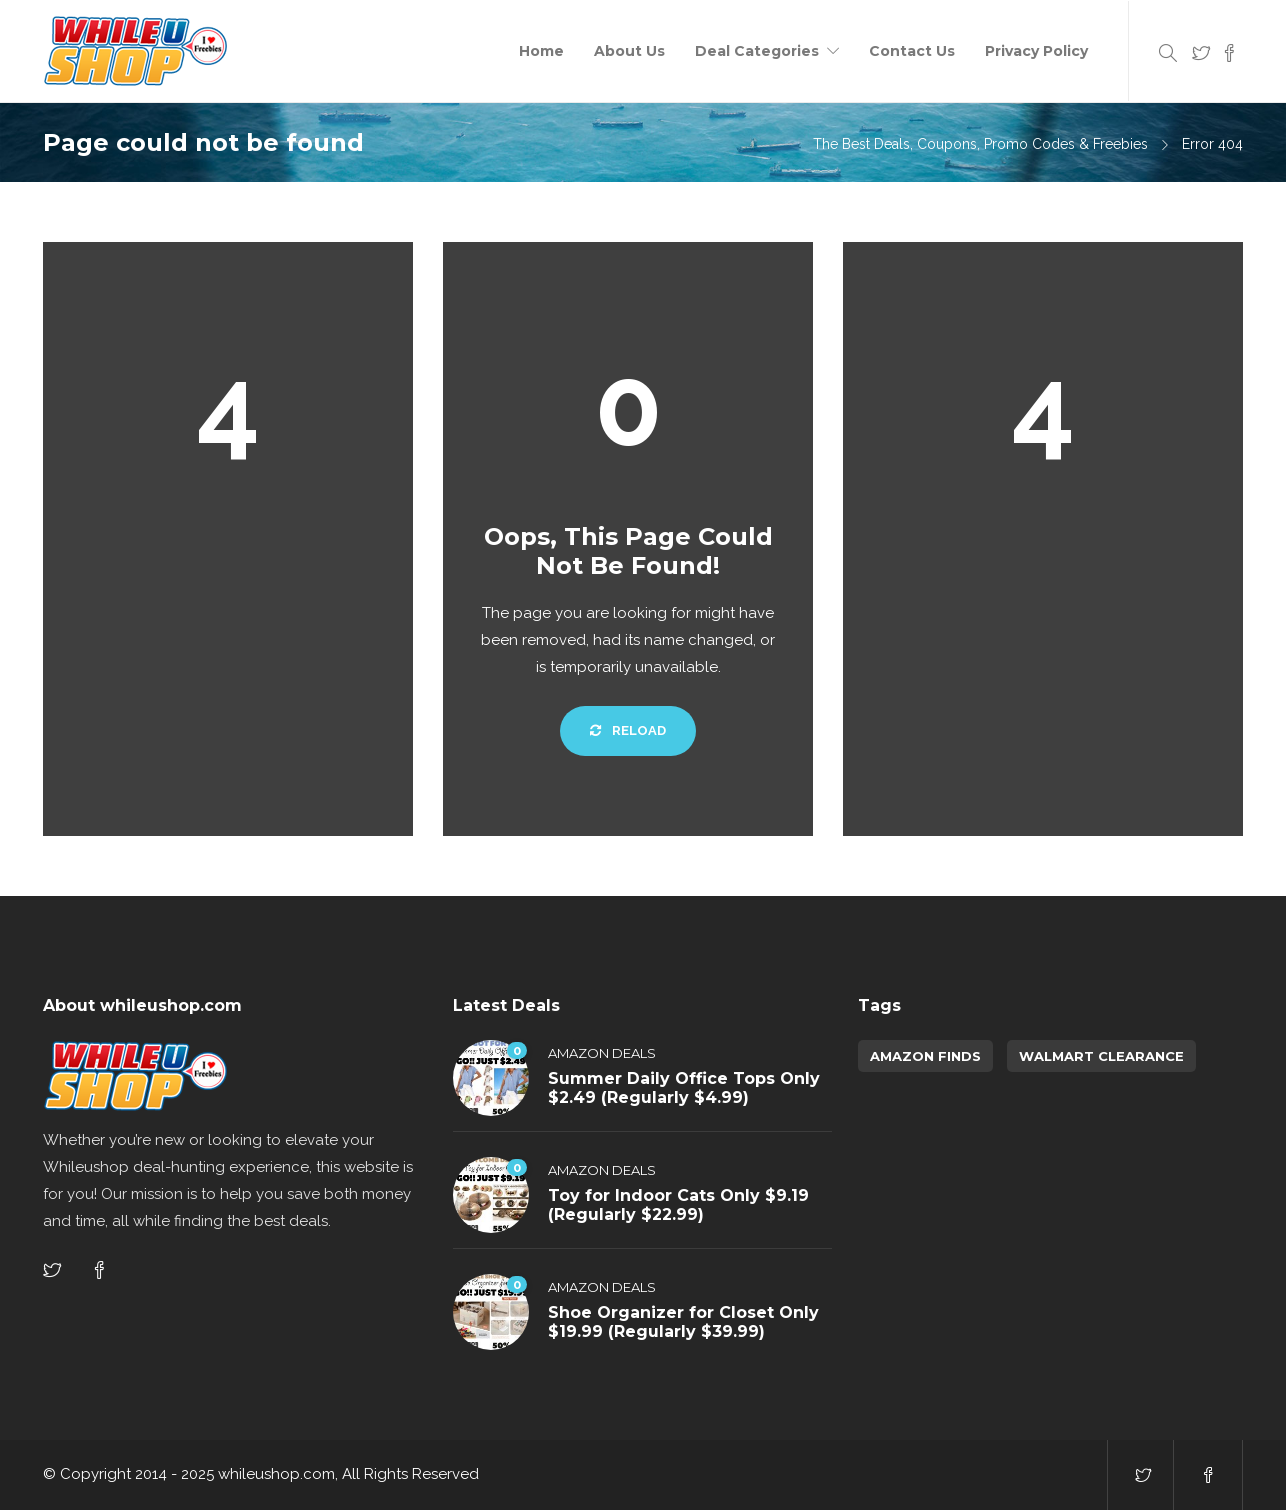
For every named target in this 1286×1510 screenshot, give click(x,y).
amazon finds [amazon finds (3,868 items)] (925, 1056)
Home (541, 51)
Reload (628, 730)
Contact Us (912, 51)
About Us (629, 51)
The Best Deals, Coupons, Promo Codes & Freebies (980, 144)
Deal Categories (757, 51)
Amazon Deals (602, 1053)
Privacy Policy (1036, 51)
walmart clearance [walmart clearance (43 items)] (1101, 1056)
